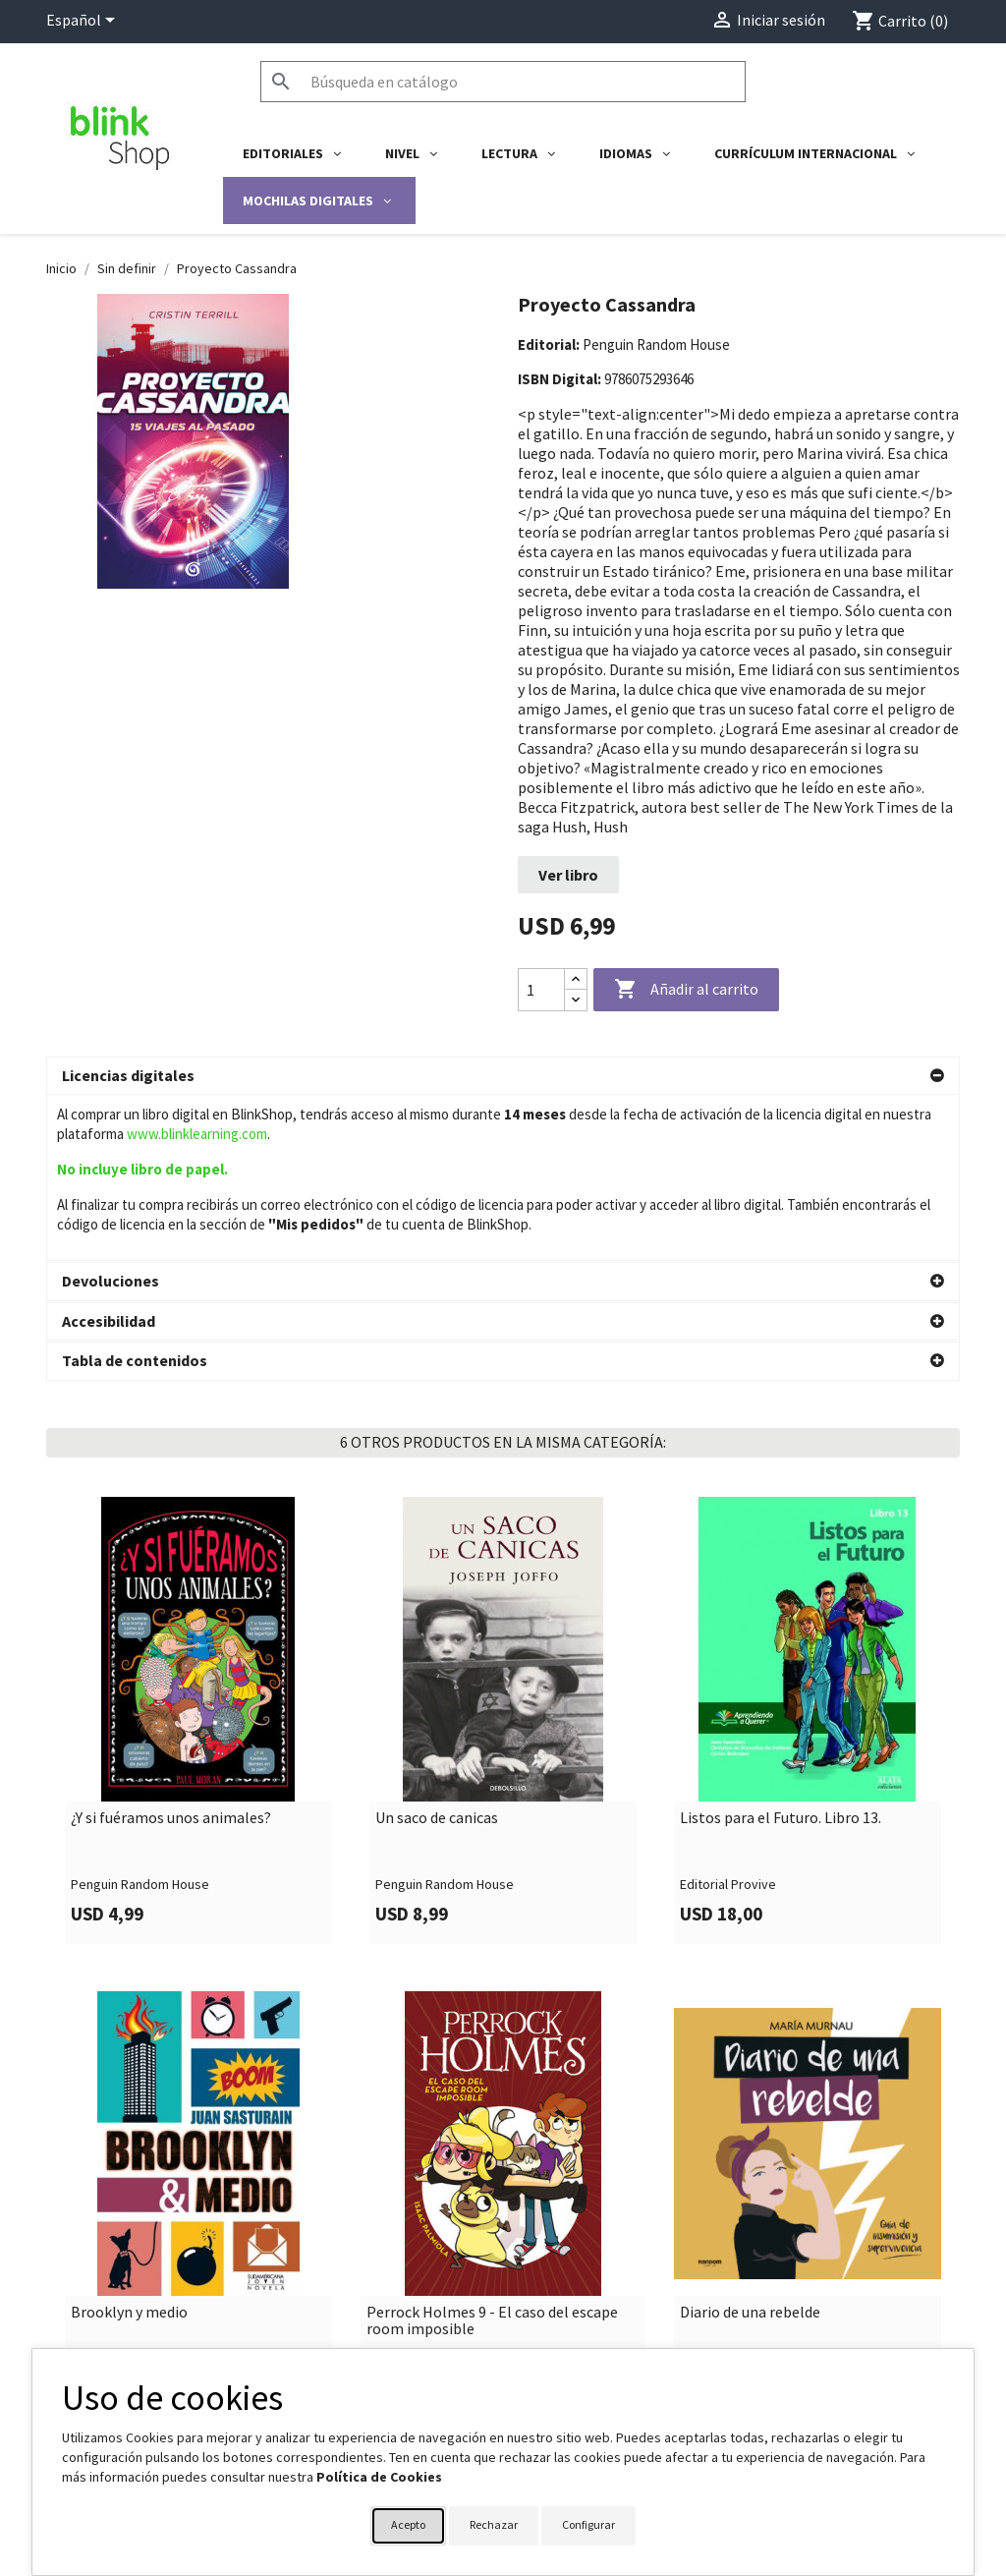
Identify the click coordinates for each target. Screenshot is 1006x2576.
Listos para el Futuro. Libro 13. (780, 1652)
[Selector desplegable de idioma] (84, 21)
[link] (198, 1554)
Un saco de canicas (436, 1652)
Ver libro (568, 875)
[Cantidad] (541, 989)
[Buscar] (503, 81)
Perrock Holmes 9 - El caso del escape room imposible (492, 2155)
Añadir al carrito (686, 989)
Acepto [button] (408, 2524)
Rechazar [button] (494, 2524)
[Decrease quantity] (575, 1000)
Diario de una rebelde (750, 2146)
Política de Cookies (379, 2477)
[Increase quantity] (575, 979)
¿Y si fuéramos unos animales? (171, 1652)
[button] (503, 1076)
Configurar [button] (588, 2524)
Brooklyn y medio (129, 2146)
